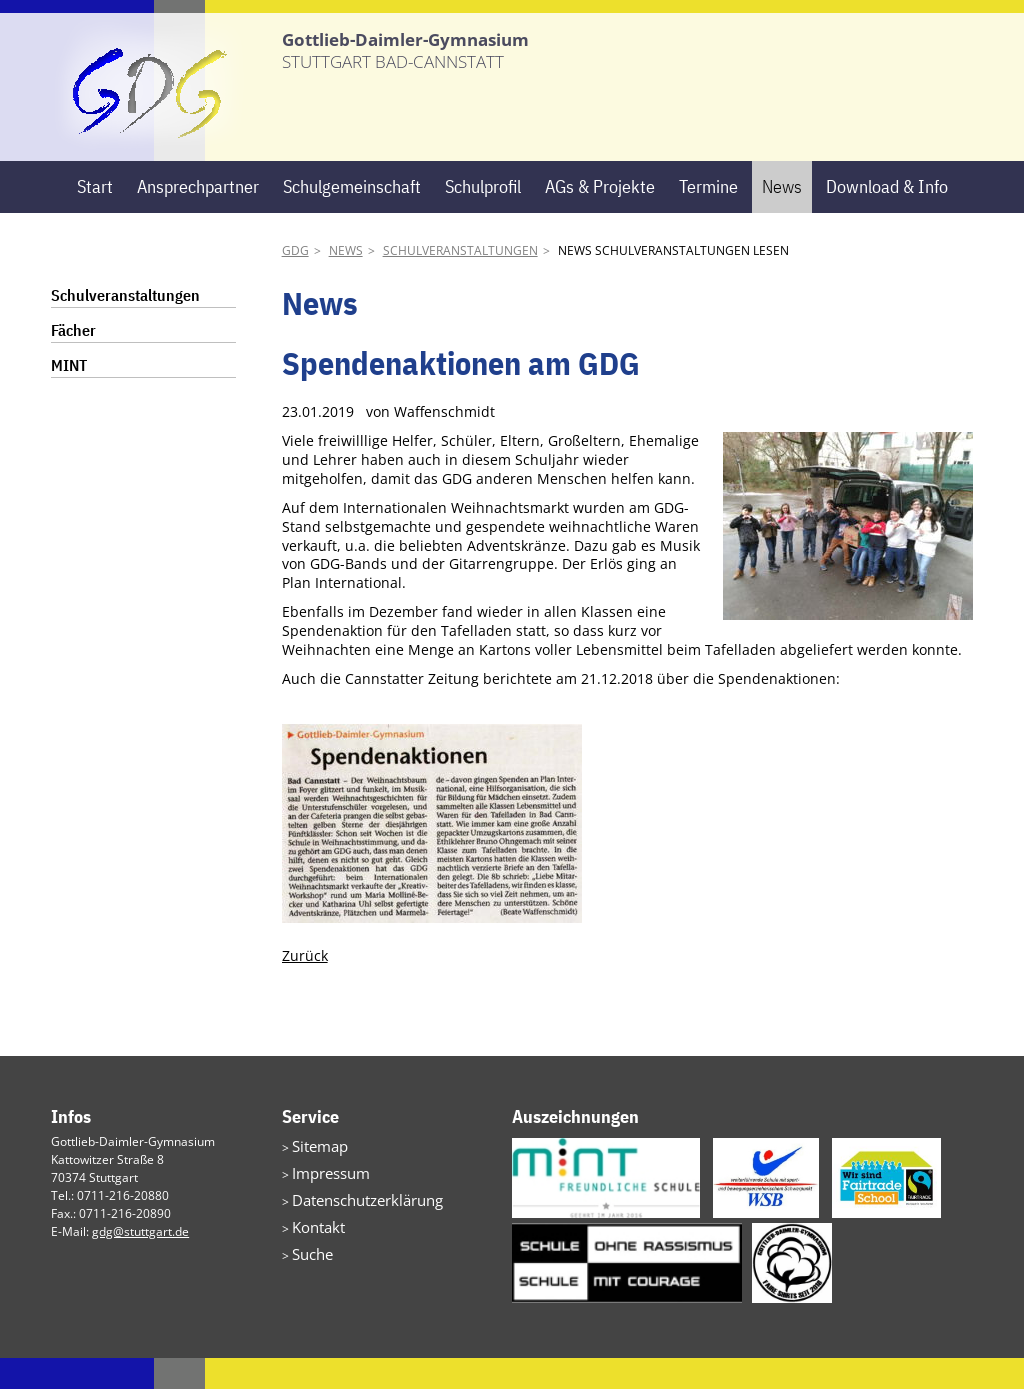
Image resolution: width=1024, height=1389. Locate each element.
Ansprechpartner (198, 216)
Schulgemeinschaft (352, 216)
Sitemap (315, 1175)
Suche (309, 1271)
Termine (708, 216)
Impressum (323, 1199)
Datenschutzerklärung (354, 1223)
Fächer (73, 361)
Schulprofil (483, 216)
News (782, 216)
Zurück (305, 985)
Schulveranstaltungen (460, 281)
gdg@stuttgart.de (140, 1262)
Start (95, 216)
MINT (69, 396)
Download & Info (887, 216)
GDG (295, 281)
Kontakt (313, 1247)
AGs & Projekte (600, 216)
